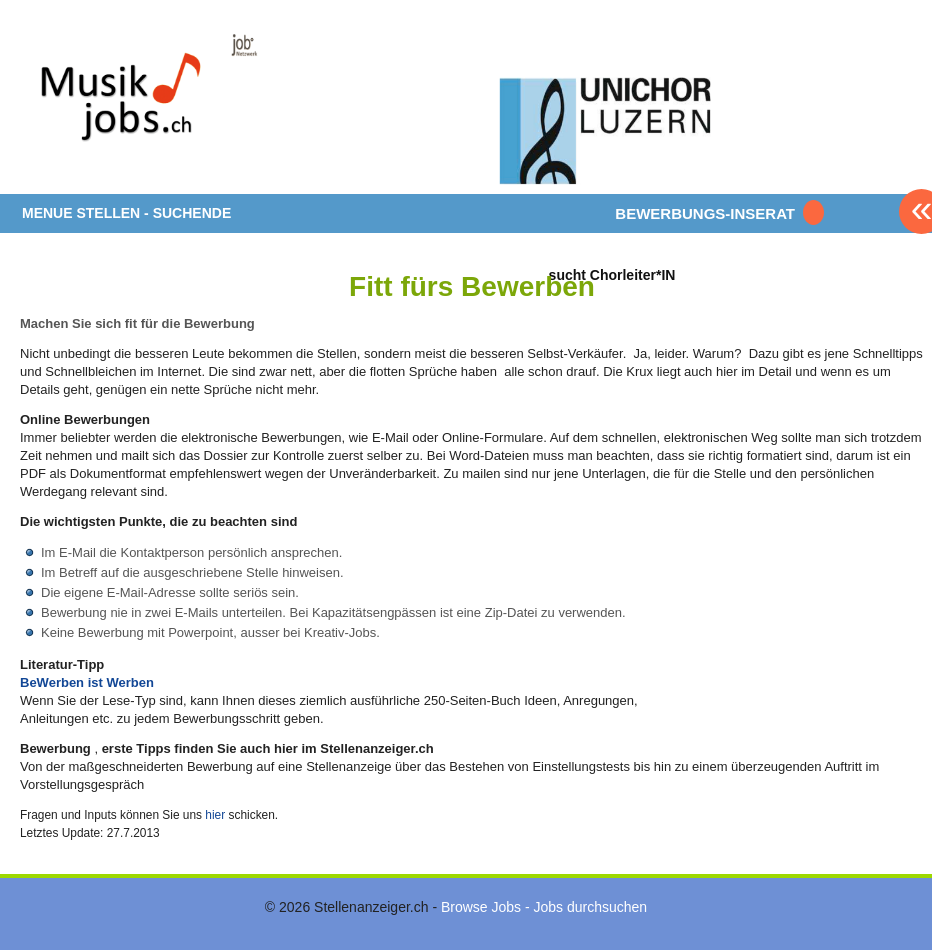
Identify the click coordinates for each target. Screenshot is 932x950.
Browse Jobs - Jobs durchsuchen (544, 907)
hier (215, 815)
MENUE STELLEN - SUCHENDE (126, 213)
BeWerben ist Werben (87, 682)
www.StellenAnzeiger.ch (140, 104)
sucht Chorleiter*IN (612, 274)
